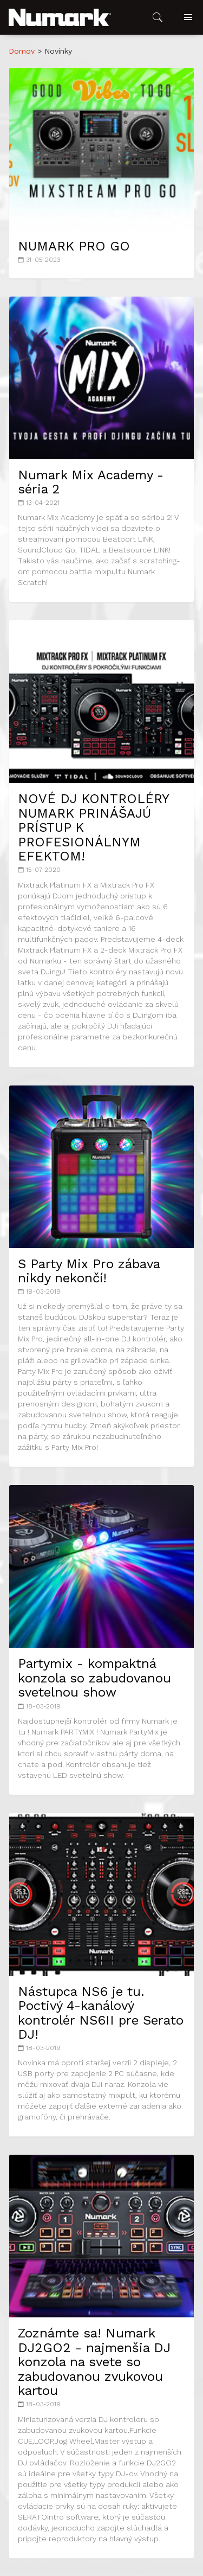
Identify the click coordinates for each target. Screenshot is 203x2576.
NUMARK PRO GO (74, 246)
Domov (22, 51)
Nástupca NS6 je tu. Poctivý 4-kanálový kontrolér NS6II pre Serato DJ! (101, 2013)
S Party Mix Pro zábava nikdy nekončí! (89, 1271)
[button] (60, 17)
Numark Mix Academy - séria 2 (90, 482)
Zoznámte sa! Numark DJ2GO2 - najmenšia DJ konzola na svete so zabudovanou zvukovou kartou (94, 2362)
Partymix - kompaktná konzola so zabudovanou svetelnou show (94, 1678)
